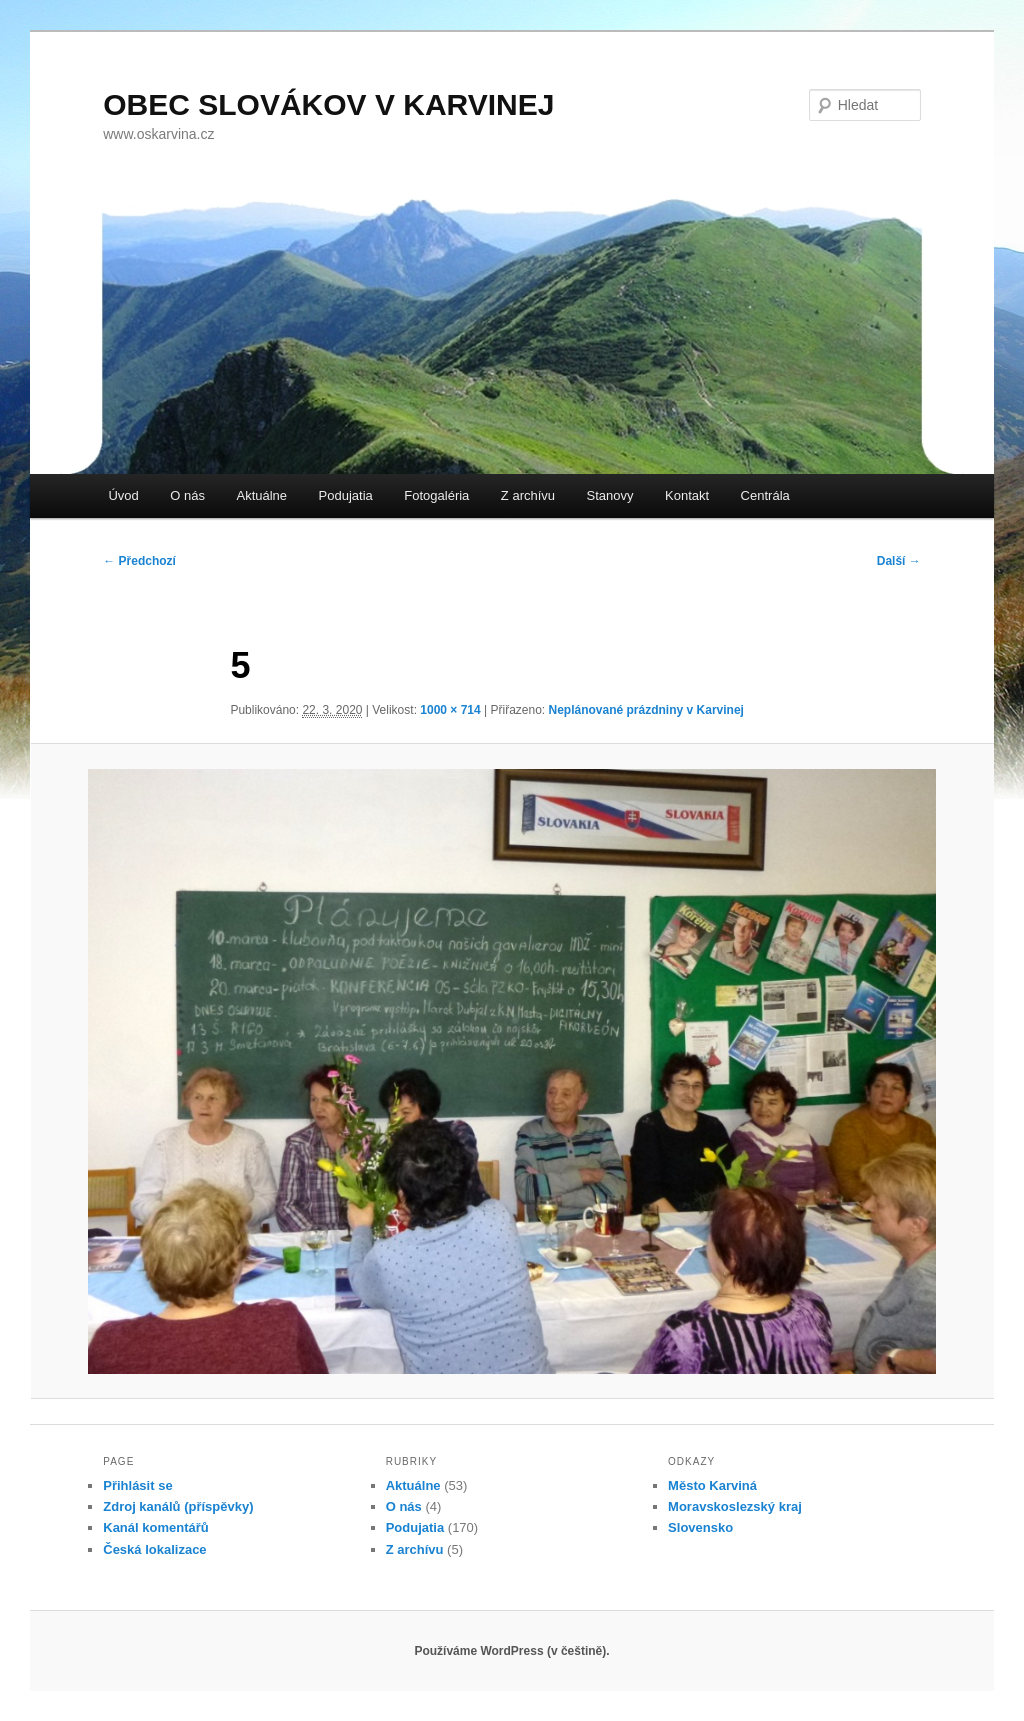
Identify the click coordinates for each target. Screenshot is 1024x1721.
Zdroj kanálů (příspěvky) (178, 1506)
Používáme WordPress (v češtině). (511, 1651)
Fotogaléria (436, 495)
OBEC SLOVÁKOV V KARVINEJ (328, 104)
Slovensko (700, 1527)
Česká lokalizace (154, 1549)
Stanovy (610, 495)
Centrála (765, 495)
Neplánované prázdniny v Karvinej (646, 710)
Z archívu (528, 495)
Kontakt (687, 495)
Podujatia (346, 495)
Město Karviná (712, 1485)
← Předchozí (139, 561)
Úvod (123, 495)
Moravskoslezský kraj (735, 1506)
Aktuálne (261, 495)
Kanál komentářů (155, 1527)
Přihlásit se (137, 1485)
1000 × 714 (450, 710)
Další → (899, 561)
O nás (187, 495)
